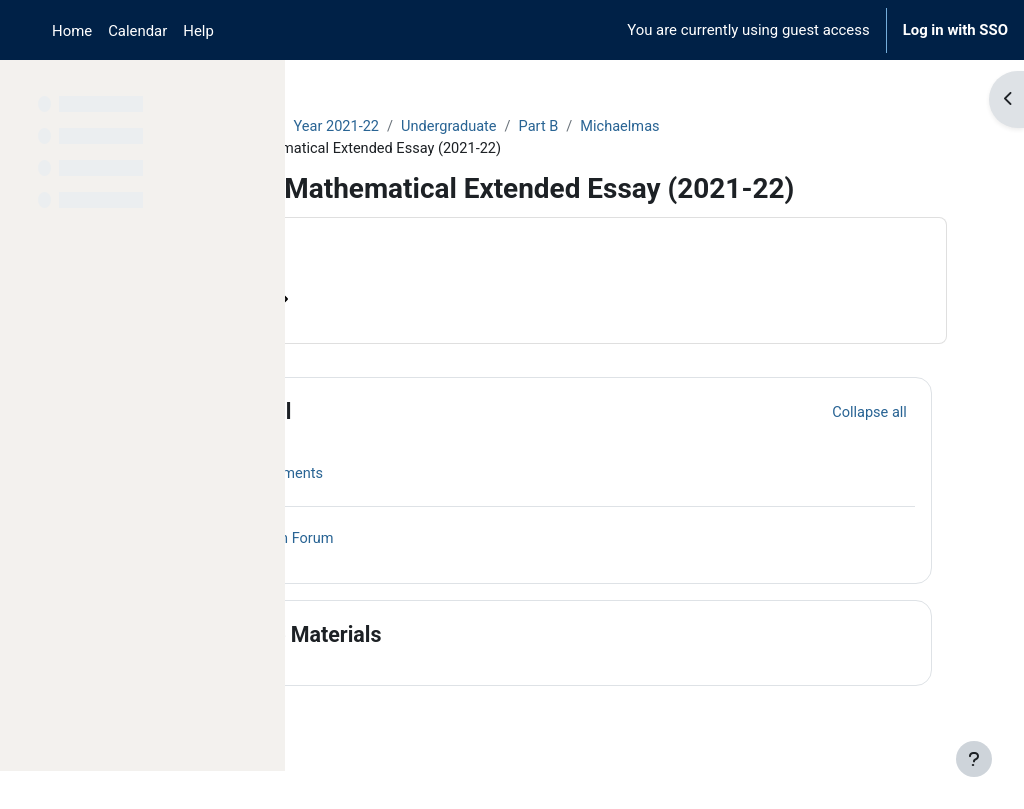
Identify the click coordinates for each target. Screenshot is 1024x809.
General (430, 446)
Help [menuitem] (198, 31)
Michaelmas (805, 127)
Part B (722, 127)
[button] (359, 447)
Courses (351, 127)
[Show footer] (974, 759)
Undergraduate (631, 127)
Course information (399, 334)
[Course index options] (259, 90)
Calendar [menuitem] (137, 31)
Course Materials (475, 669)
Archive (425, 127)
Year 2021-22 (516, 127)
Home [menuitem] (72, 31)
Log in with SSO (955, 30)
